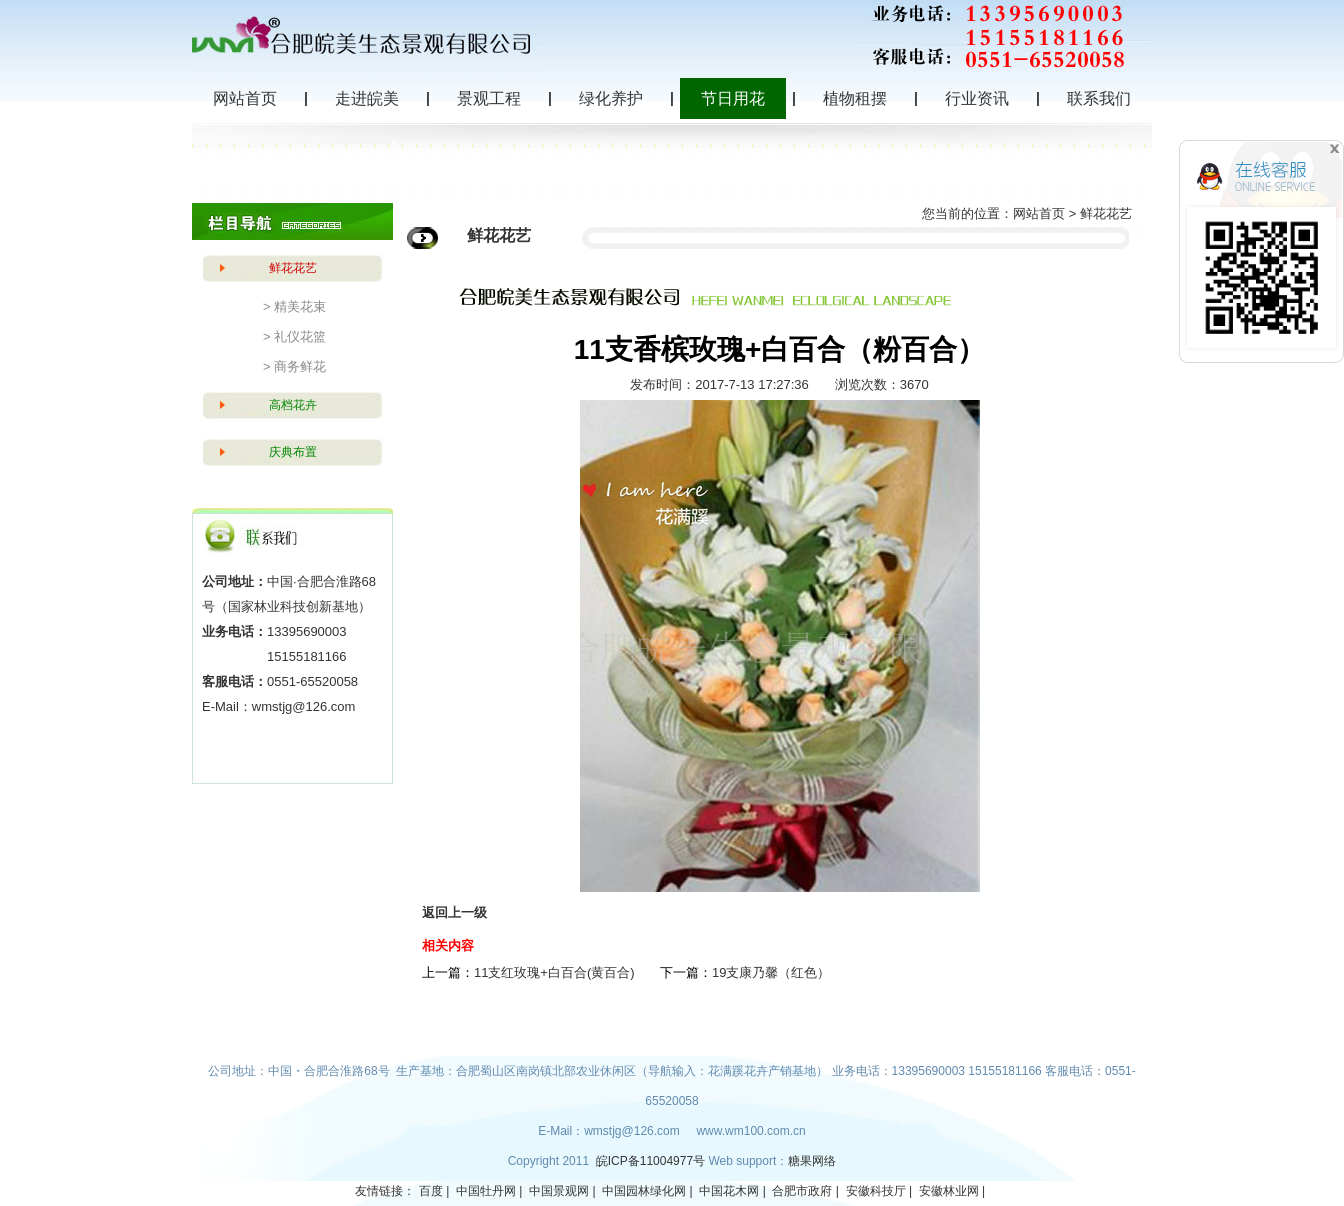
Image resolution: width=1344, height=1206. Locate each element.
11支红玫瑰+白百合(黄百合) (554, 972)
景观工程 (489, 98)
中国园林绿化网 (644, 1191)
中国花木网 (729, 1191)
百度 (431, 1191)
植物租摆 (855, 98)
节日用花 (733, 98)
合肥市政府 (802, 1191)
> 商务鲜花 (294, 366)
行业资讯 (977, 98)
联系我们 (1099, 98)
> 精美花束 (294, 306)
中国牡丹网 (486, 1191)
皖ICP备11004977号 (652, 1161)
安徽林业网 (949, 1191)
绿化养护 (611, 98)
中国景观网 (559, 1191)
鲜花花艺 (293, 268)
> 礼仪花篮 (294, 336)
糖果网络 (812, 1161)
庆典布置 (293, 452)
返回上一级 (454, 912)
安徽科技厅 (876, 1191)
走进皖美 (367, 98)
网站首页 (245, 98)
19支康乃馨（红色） (771, 972)
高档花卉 (293, 405)
